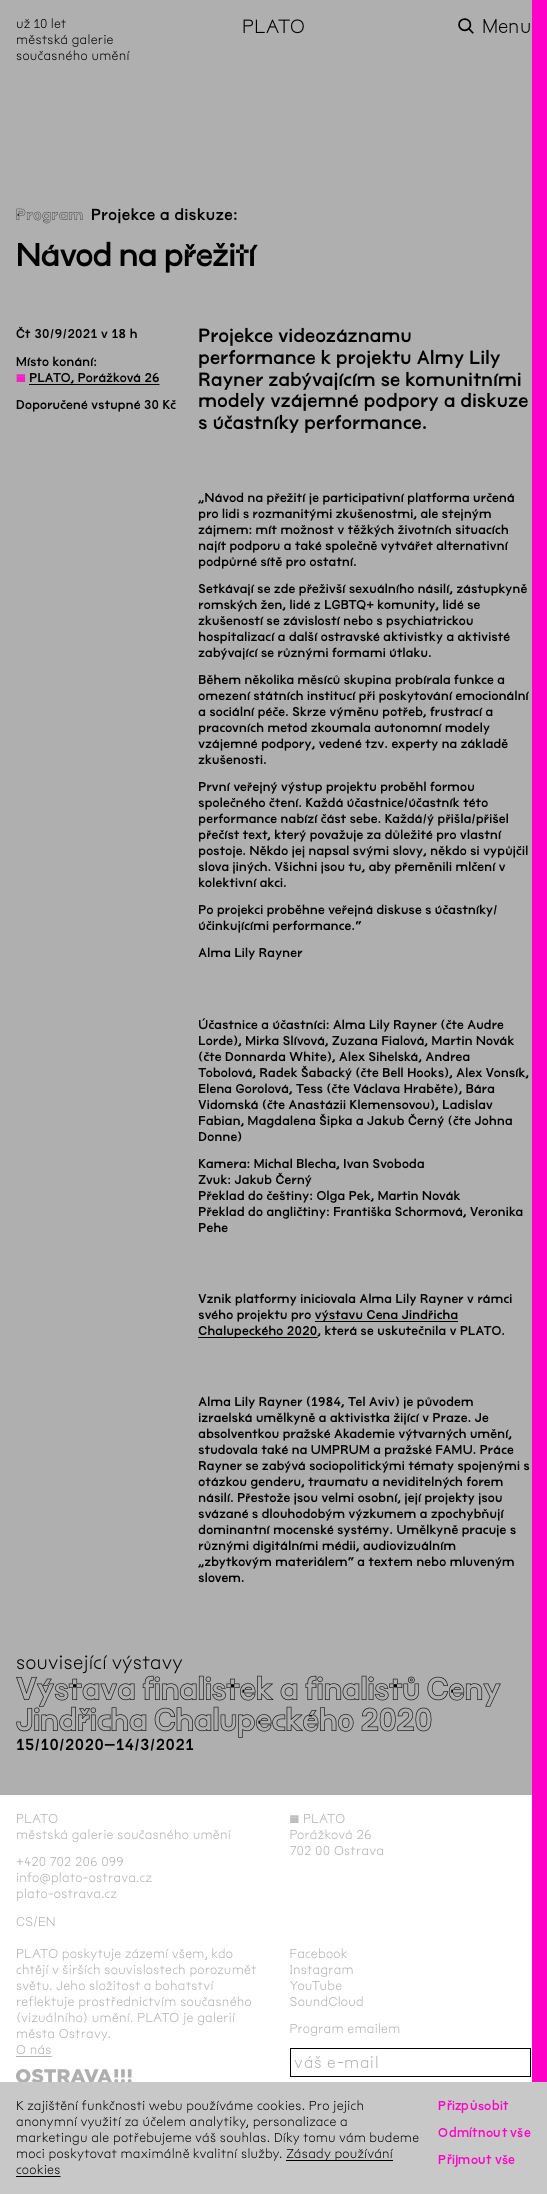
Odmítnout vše (484, 2132)
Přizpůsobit (473, 2105)
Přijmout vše (476, 2159)
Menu (506, 26)
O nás (34, 2049)
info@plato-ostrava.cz (84, 1877)
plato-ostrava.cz (66, 1893)
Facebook (319, 1953)
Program (50, 215)
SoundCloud (327, 2001)
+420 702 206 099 (70, 1861)
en (47, 1921)
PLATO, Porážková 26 (94, 378)
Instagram (322, 1969)
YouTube (316, 1985)
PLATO (273, 26)
